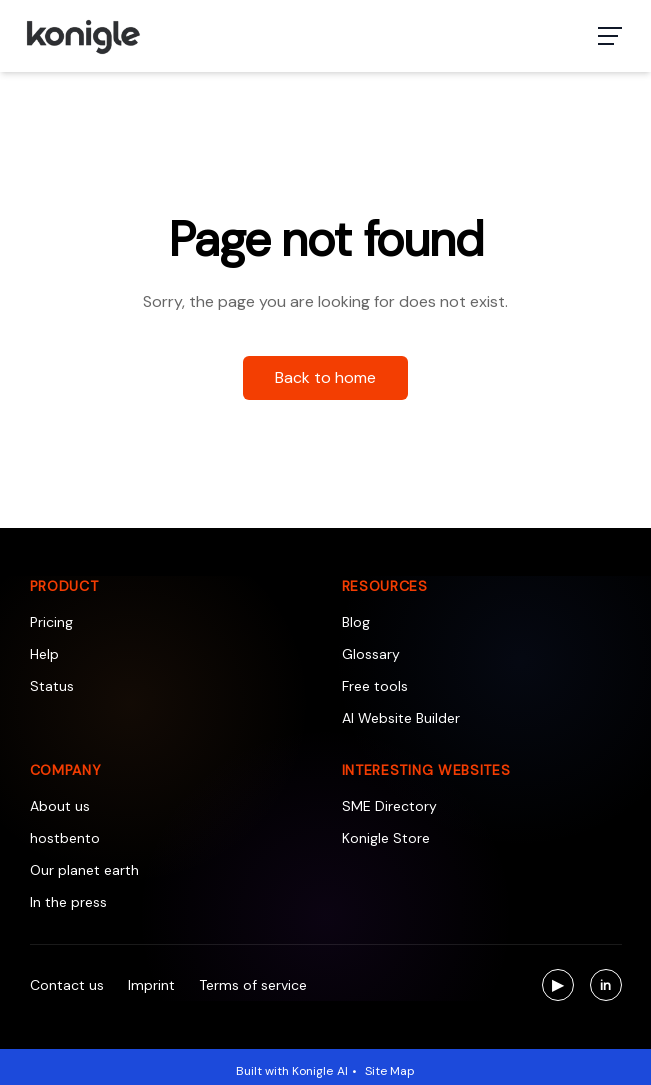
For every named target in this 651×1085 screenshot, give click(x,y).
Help (44, 654)
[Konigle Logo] (82, 36)
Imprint (151, 985)
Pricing (51, 622)
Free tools (375, 686)
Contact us (67, 985)
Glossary (371, 654)
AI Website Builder (401, 718)
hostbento (65, 838)
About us (60, 806)
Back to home (325, 377)
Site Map (390, 1071)
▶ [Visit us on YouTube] (563, 987)
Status (52, 686)
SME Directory (389, 806)
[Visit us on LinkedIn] (606, 985)
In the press (68, 902)
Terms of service (253, 985)
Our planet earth (84, 870)
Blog (356, 622)
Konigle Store (386, 838)
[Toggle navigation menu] (610, 36)
